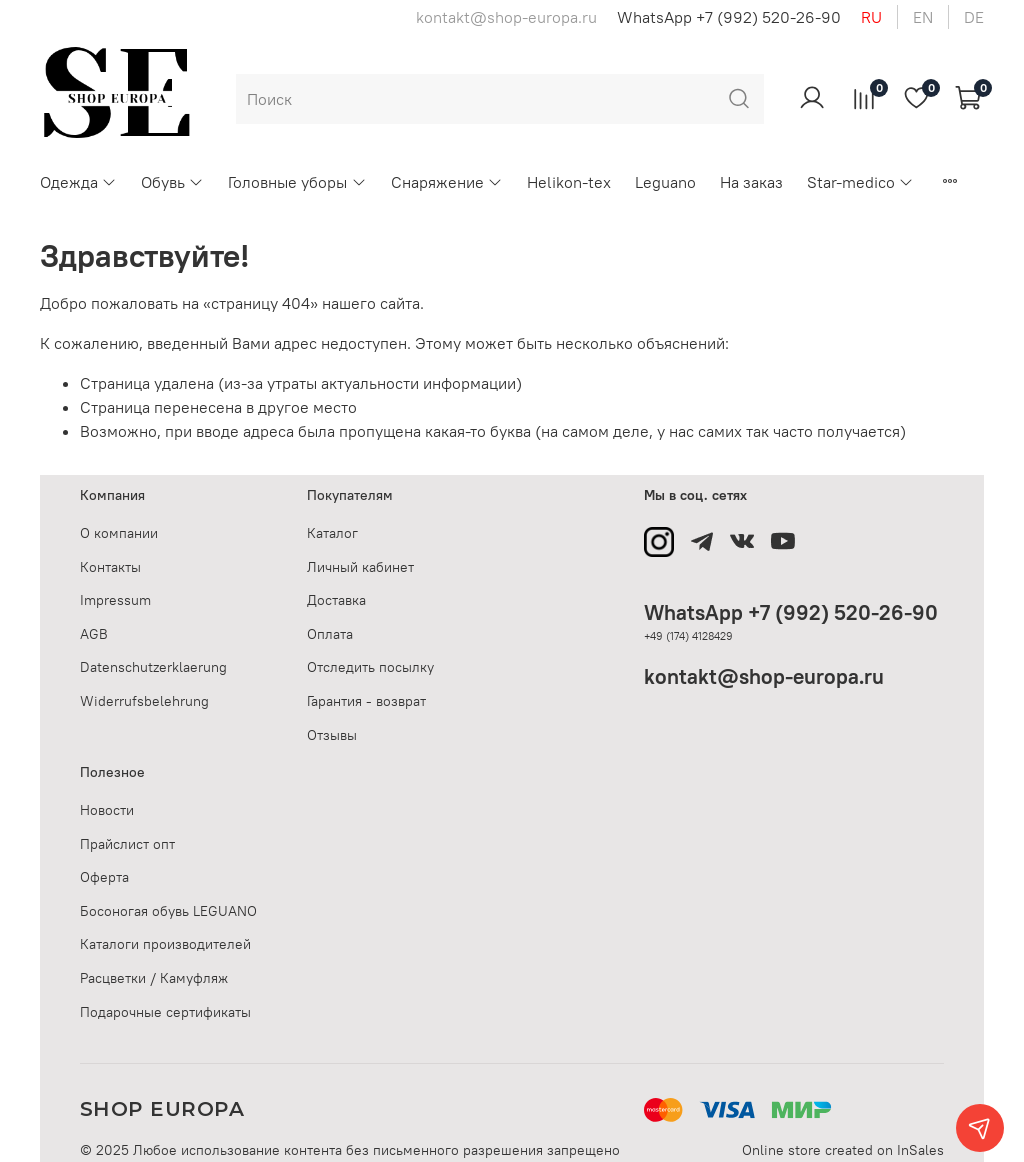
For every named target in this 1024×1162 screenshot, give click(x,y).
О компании (119, 533)
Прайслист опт (127, 844)
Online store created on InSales (843, 1150)
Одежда (78, 182)
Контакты (110, 567)
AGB (94, 634)
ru (871, 17)
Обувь (172, 182)
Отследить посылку (370, 667)
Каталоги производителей (165, 944)
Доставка (336, 600)
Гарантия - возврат (366, 701)
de (974, 17)
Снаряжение (447, 182)
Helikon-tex (569, 182)
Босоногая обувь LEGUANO (168, 911)
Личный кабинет (360, 567)
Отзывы (332, 735)
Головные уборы (297, 182)
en (923, 17)
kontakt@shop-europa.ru (764, 676)
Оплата (330, 634)
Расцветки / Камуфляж (154, 978)
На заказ (751, 182)
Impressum (115, 600)
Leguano (665, 182)
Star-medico (860, 182)
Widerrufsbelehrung (144, 701)
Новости (107, 810)
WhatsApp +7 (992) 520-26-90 (729, 17)
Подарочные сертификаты (165, 1012)
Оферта (104, 877)
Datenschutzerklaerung (153, 667)
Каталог (332, 533)
